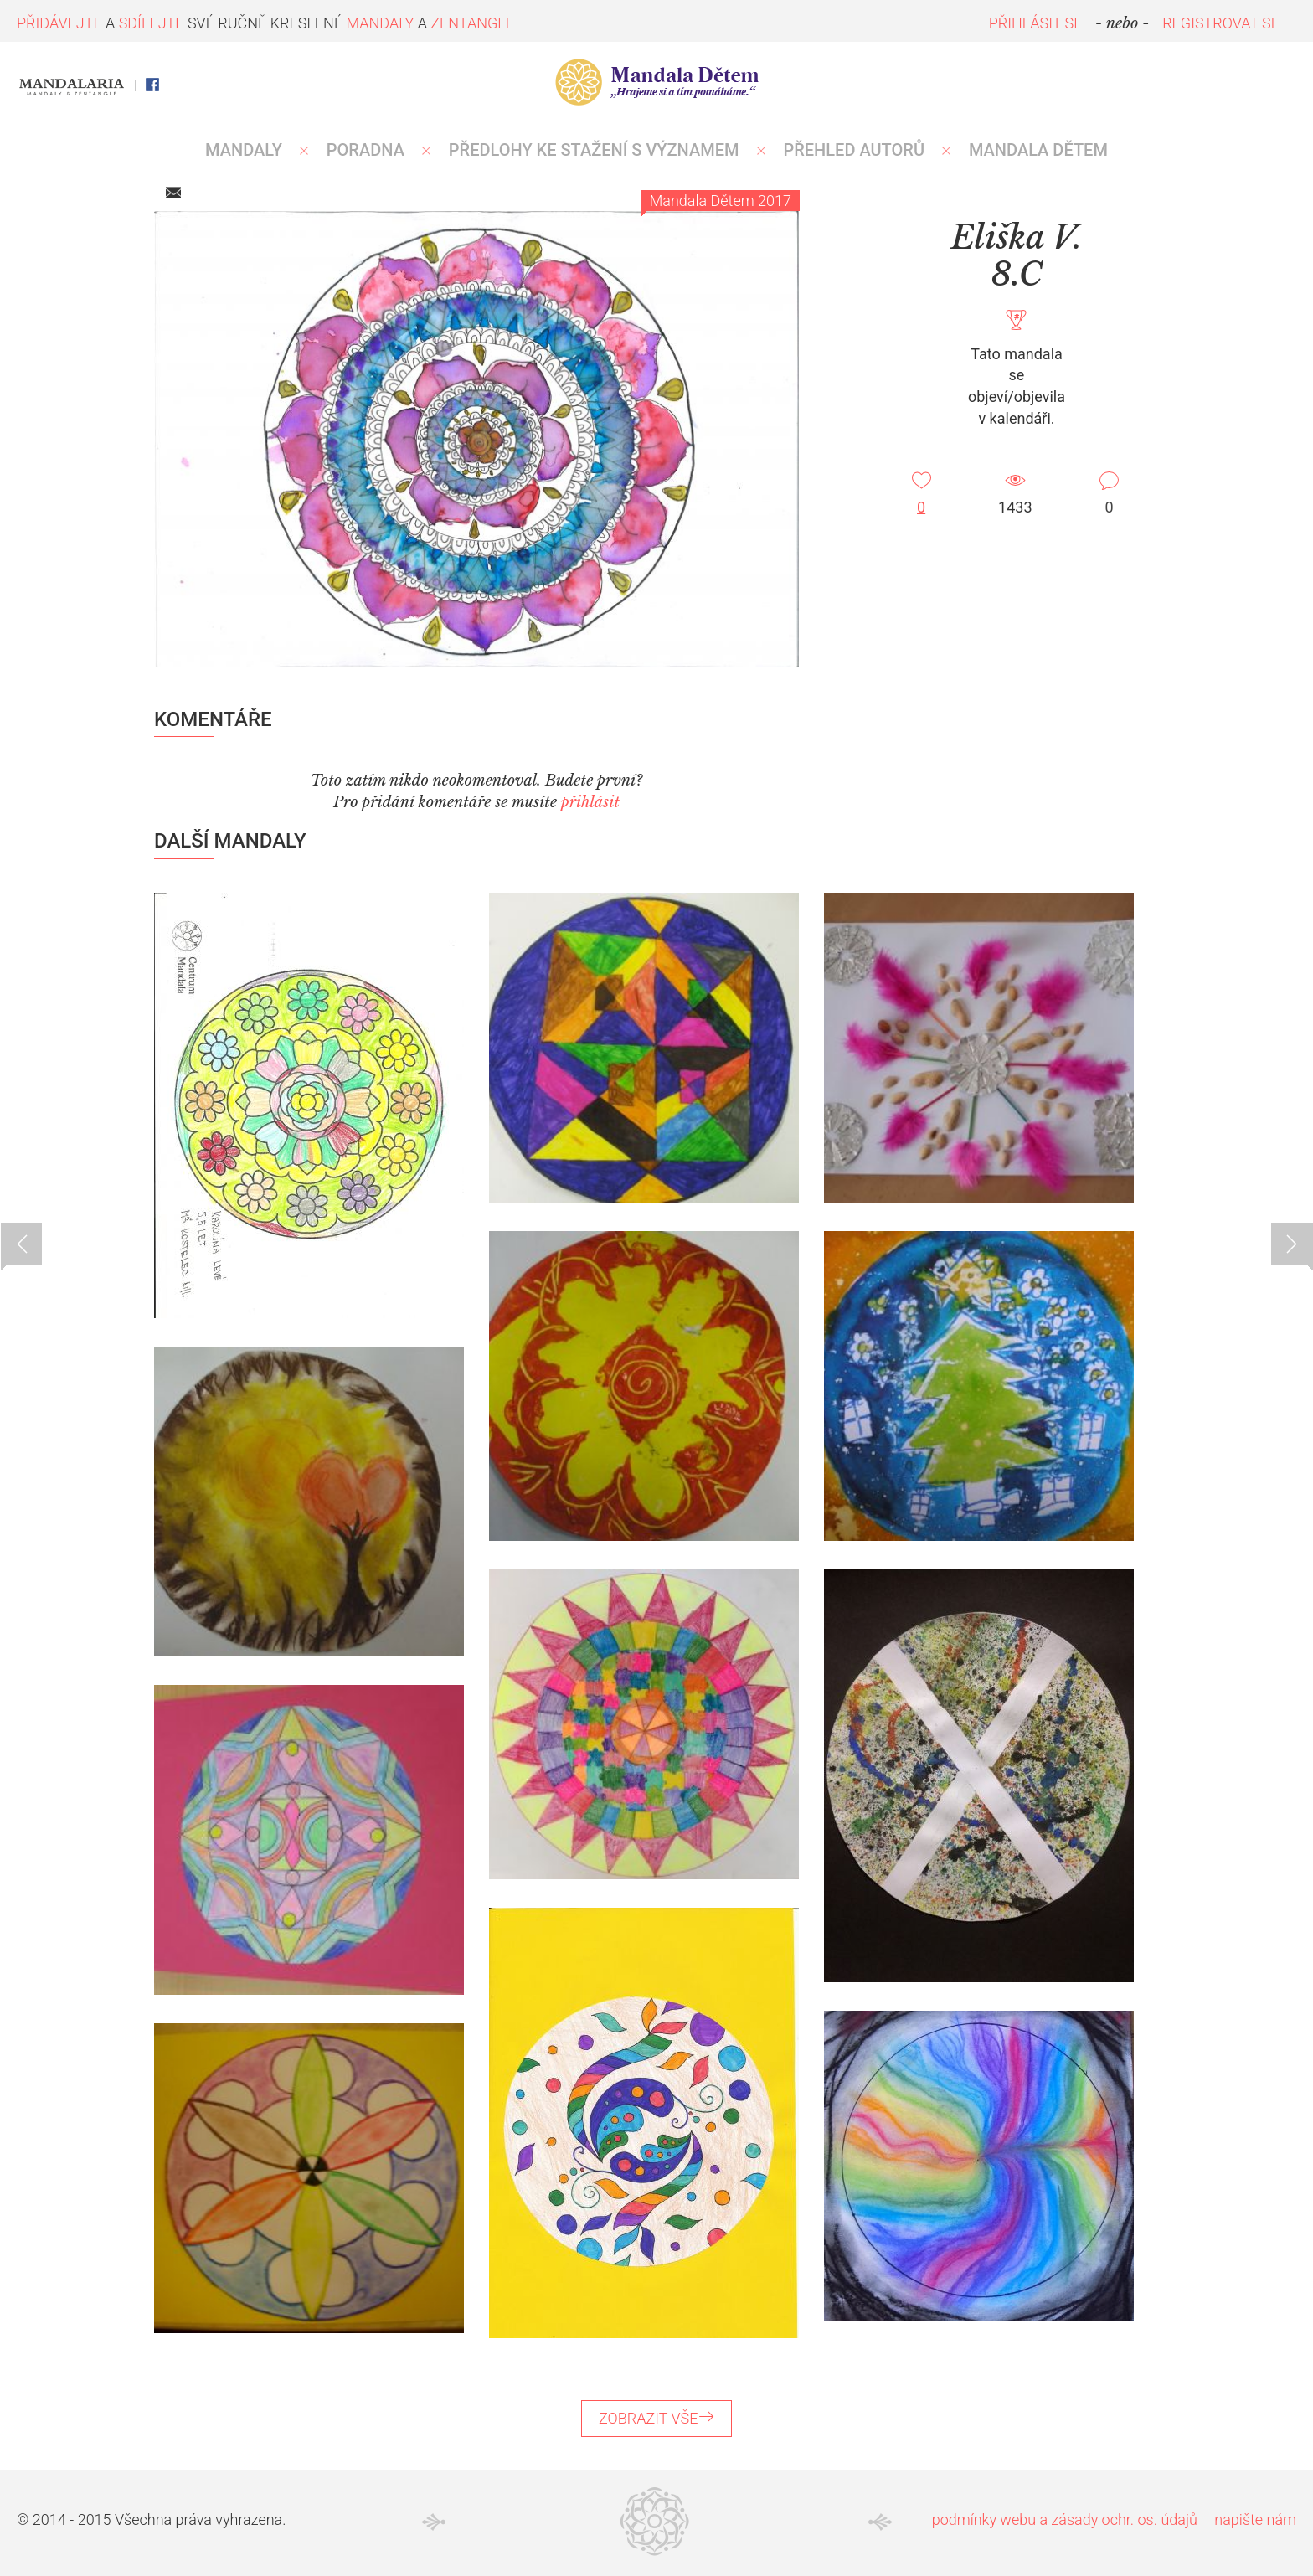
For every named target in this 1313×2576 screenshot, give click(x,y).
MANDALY (243, 150)
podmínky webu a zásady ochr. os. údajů (1064, 2519)
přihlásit (590, 802)
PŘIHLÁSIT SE (1036, 23)
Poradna (365, 150)
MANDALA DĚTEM (1038, 150)
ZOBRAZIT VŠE (656, 2418)
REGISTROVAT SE (1221, 23)
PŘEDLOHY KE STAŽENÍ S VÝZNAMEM (594, 150)
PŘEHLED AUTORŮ (853, 150)
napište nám (1255, 2519)
